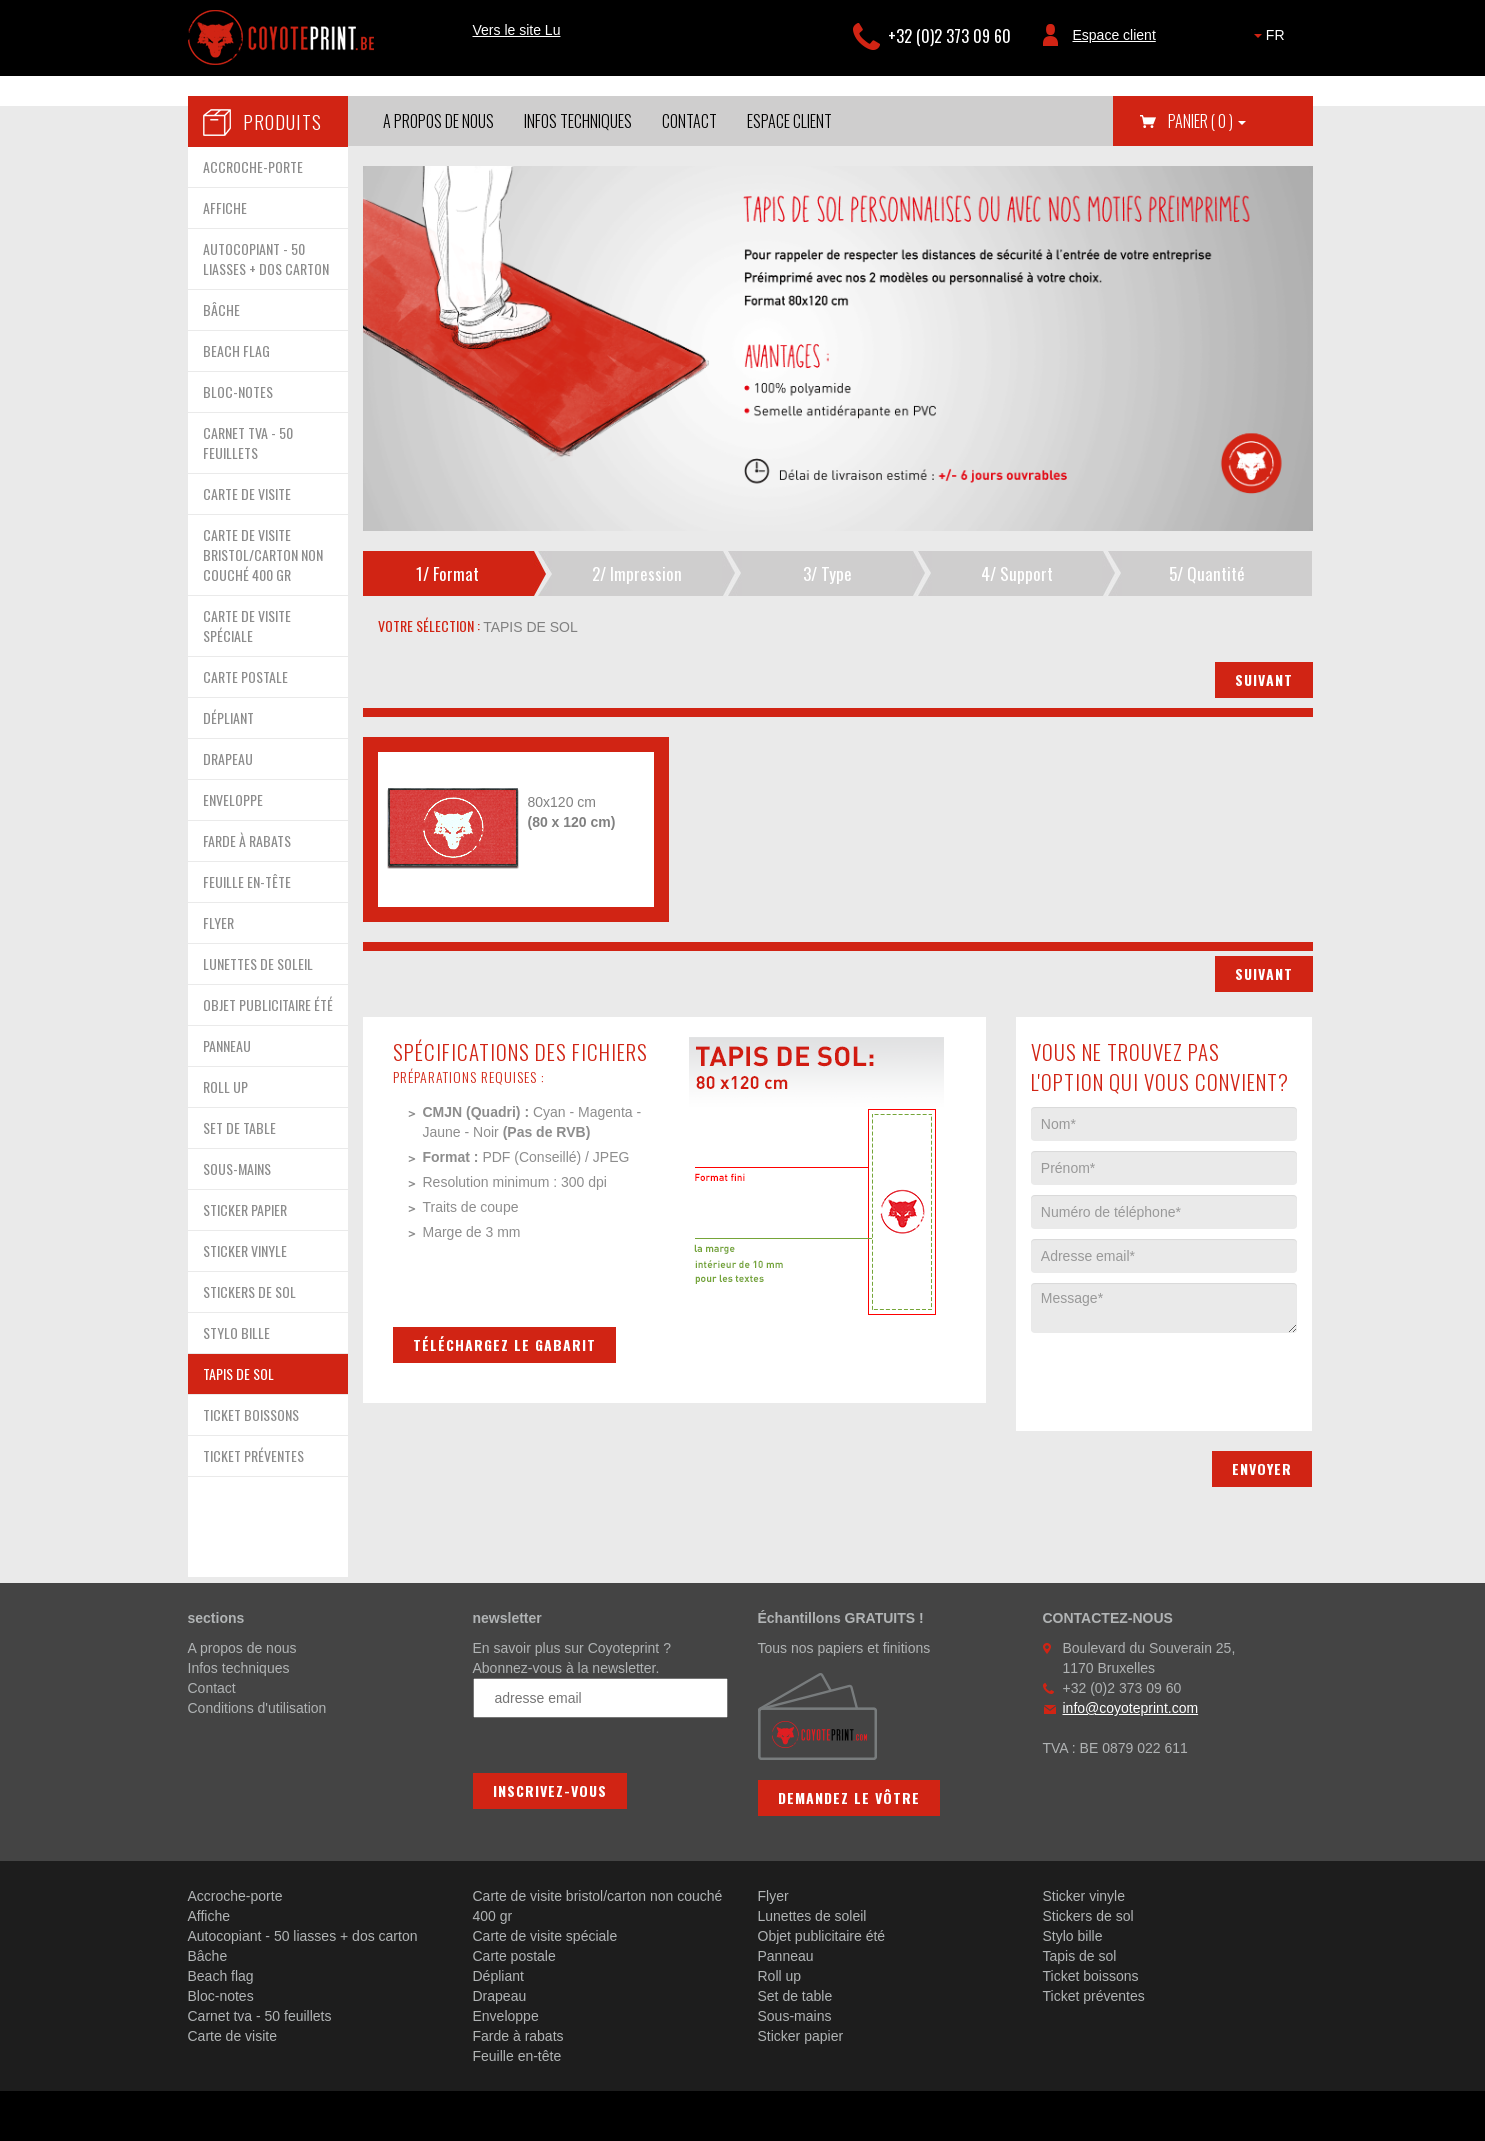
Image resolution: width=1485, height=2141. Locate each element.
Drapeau (500, 1996)
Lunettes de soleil (812, 1916)
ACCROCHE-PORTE (253, 166)
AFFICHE (225, 207)
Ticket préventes (1094, 1996)
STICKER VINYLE (245, 1250)
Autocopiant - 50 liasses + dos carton (303, 1936)
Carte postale (514, 1956)
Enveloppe (506, 2016)
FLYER (218, 922)
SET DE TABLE (239, 1127)
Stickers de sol (1088, 1916)
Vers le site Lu (517, 30)
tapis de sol (529, 627)
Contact (689, 121)
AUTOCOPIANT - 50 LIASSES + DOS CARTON (266, 258)
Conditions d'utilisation (257, 1708)
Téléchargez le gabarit (504, 1344)
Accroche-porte (235, 1896)
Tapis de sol (1080, 1956)
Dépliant (498, 1976)
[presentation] (1183, 1372)
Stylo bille (1073, 1936)
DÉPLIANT (228, 717)
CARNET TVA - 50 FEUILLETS (248, 442)
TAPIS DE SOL (238, 1373)
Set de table (795, 1996)
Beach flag (221, 1976)
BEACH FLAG (236, 350)
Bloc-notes (221, 1996)
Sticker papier (801, 2036)
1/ (447, 573)
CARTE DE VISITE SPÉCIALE (247, 625)
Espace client (1114, 35)
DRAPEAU (228, 758)
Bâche (208, 1956)
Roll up (780, 1976)
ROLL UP (225, 1086)
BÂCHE (221, 309)
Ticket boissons (1091, 1976)
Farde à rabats (518, 2036)
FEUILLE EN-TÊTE (247, 881)
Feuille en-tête (517, 2056)
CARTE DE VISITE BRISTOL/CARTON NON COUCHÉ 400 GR (263, 554)
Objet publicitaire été (822, 1936)
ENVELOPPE (233, 799)
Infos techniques (578, 121)
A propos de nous (438, 121)
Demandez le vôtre (849, 1797)
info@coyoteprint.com (1131, 1708)
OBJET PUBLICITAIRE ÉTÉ (268, 1004)
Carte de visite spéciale (545, 1936)
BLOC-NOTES (238, 391)
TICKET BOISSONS (251, 1414)
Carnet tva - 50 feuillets (260, 2016)
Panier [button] (1207, 121)
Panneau (786, 1956)
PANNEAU (227, 1045)
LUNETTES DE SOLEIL (258, 963)
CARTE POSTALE (245, 676)
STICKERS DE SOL (249, 1291)
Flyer (773, 1896)
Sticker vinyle (1084, 1896)
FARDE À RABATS (247, 840)
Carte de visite (232, 2036)
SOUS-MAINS (237, 1168)
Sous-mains (795, 2016)
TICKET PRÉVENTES (253, 1455)
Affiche (209, 1916)
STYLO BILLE (236, 1332)
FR (1269, 35)
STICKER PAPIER (245, 1209)
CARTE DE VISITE (247, 493)
